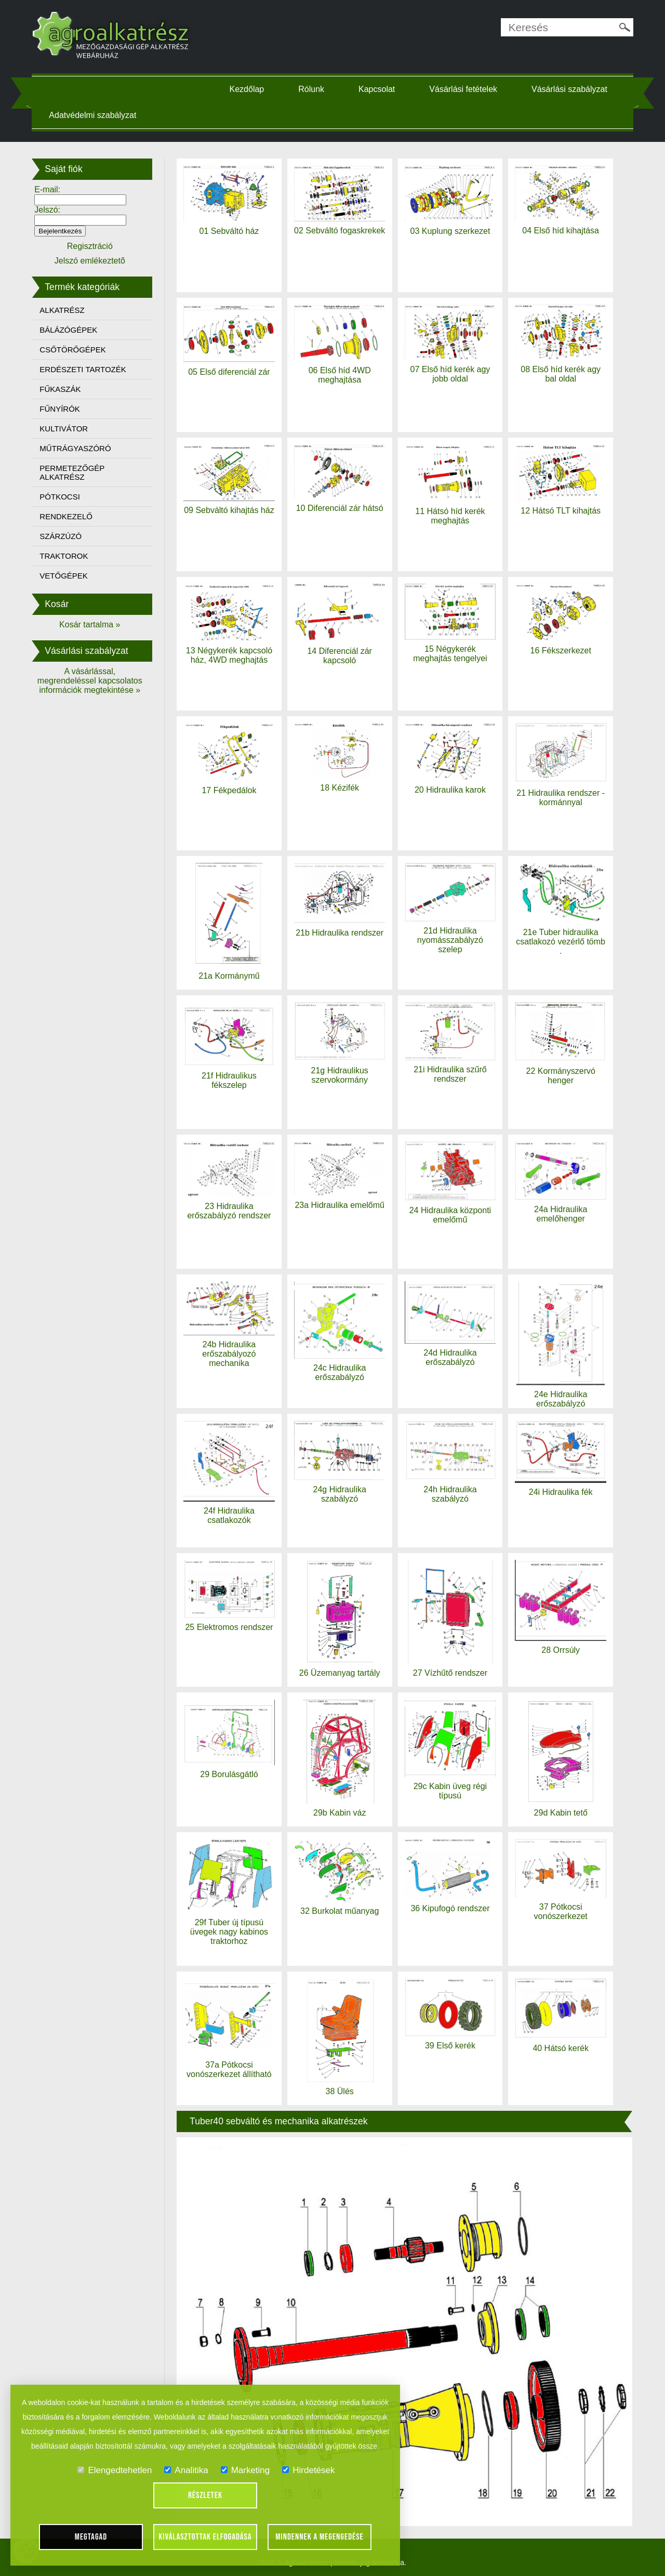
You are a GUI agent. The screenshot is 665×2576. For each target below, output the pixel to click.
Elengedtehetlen (114, 2470)
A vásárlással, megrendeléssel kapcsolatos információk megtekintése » (90, 680)
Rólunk (312, 89)
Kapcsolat (377, 89)
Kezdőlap (247, 89)
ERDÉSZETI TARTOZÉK (84, 369)
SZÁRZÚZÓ (62, 536)
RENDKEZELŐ (67, 516)
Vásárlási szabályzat (570, 89)
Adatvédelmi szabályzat (94, 115)
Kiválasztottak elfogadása (204, 2537)
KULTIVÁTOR (65, 428)
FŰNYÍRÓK (61, 408)
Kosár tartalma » (90, 624)
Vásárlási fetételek (464, 89)
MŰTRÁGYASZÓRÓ (76, 448)
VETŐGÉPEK (65, 575)
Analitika (186, 2470)
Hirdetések (308, 2470)
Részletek (205, 2495)
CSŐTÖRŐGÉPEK (74, 349)
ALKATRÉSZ (63, 310)
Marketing (245, 2470)
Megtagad (91, 2537)
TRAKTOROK (65, 555)
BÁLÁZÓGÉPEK (70, 329)
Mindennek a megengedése (319, 2537)
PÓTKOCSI (61, 496)
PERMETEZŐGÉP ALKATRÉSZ (73, 472)
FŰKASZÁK (61, 389)
